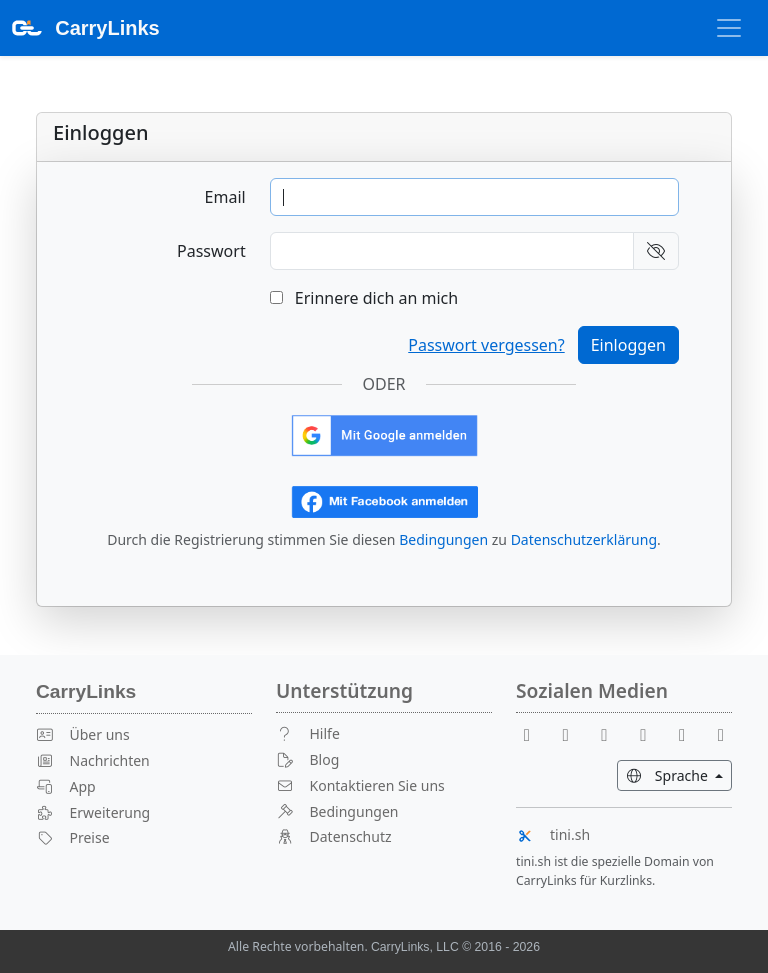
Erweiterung (93, 812)
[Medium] (721, 733)
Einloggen (628, 345)
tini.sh (553, 834)
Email (225, 197)
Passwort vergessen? (486, 345)
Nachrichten (93, 760)
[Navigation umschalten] (729, 28)
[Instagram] (690, 733)
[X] (651, 733)
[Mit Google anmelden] (384, 434)
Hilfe (308, 733)
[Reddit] (613, 733)
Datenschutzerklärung (584, 539)
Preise (73, 837)
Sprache (679, 774)
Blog (307, 759)
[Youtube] (574, 733)
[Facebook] (535, 733)
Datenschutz (334, 836)
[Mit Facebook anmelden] (384, 500)
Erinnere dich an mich (364, 298)
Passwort (211, 251)
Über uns (83, 734)
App (66, 786)
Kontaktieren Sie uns (360, 785)
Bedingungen (443, 539)
